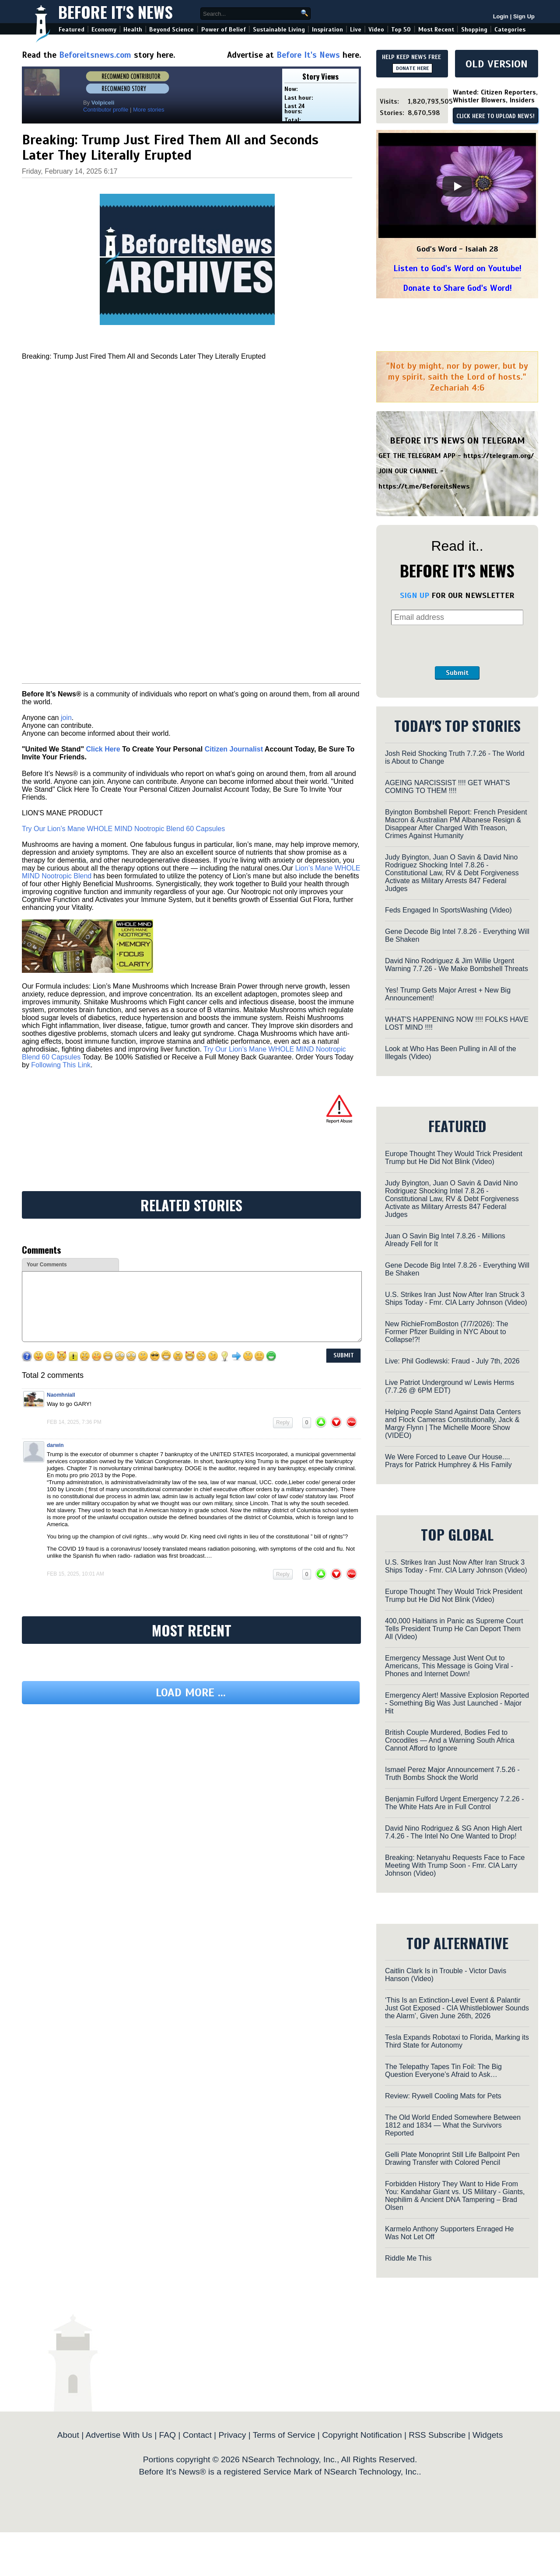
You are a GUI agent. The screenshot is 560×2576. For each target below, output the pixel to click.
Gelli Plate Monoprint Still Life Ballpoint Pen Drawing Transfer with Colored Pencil (452, 2158)
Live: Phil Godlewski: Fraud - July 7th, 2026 (452, 1361)
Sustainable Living (279, 29)
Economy (103, 29)
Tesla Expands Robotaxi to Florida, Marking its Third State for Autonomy (457, 2041)
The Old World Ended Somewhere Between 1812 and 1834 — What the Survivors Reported (453, 2125)
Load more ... (191, 1692)
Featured (71, 29)
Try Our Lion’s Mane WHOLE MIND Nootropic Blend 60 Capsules (123, 828)
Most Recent (436, 29)
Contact (197, 2435)
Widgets (487, 2435)
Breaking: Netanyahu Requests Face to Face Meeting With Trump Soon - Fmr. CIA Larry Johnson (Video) (455, 1865)
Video (376, 29)
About (68, 2435)
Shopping (474, 29)
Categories (509, 29)
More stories (148, 109)
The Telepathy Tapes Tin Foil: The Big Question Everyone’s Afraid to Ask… (443, 2070)
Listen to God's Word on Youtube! (457, 268)
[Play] (457, 186)
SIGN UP (414, 595)
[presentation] (457, 646)
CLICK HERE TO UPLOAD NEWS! (495, 116)
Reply (283, 1422)
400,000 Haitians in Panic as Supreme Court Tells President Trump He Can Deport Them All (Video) (454, 1628)
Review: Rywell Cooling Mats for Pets (443, 2096)
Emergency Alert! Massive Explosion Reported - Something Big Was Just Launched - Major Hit (457, 1703)
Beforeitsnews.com (95, 55)
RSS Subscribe (437, 2435)
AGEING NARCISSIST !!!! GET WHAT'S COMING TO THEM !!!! (447, 786)
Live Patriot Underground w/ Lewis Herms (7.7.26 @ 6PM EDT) (449, 1386)
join (66, 717)
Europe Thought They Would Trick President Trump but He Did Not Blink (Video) (453, 1157)
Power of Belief (223, 29)
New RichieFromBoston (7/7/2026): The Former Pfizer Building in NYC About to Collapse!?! (446, 1331)
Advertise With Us (118, 2435)
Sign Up (524, 16)
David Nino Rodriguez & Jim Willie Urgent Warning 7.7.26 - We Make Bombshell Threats (456, 964)
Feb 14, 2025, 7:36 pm (74, 1422)
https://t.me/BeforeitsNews (424, 486)
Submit (457, 672)
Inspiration (327, 29)
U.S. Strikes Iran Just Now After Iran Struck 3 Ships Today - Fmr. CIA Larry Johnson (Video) (456, 1298)
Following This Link (61, 1065)
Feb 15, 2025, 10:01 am (75, 1574)
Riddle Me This (408, 2258)
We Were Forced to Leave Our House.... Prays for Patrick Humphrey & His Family (448, 1460)
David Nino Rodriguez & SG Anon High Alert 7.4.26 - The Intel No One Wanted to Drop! (453, 1832)
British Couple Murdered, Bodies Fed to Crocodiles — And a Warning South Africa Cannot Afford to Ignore (449, 1740)
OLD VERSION (497, 64)
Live (355, 29)
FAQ (167, 2435)
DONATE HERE (412, 68)
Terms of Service (284, 2435)
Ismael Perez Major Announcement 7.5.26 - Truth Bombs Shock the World (452, 1773)
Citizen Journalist (234, 749)
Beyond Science (171, 29)
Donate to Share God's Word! (457, 288)
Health (132, 29)
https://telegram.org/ (498, 455)
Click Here (103, 749)
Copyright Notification (362, 2435)
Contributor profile (105, 109)
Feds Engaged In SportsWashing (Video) (448, 910)
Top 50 (401, 29)
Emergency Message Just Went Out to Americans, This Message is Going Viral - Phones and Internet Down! (449, 1666)
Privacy (232, 2435)
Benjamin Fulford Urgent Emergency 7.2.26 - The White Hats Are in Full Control (454, 1803)
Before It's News (115, 11)
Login (500, 16)
